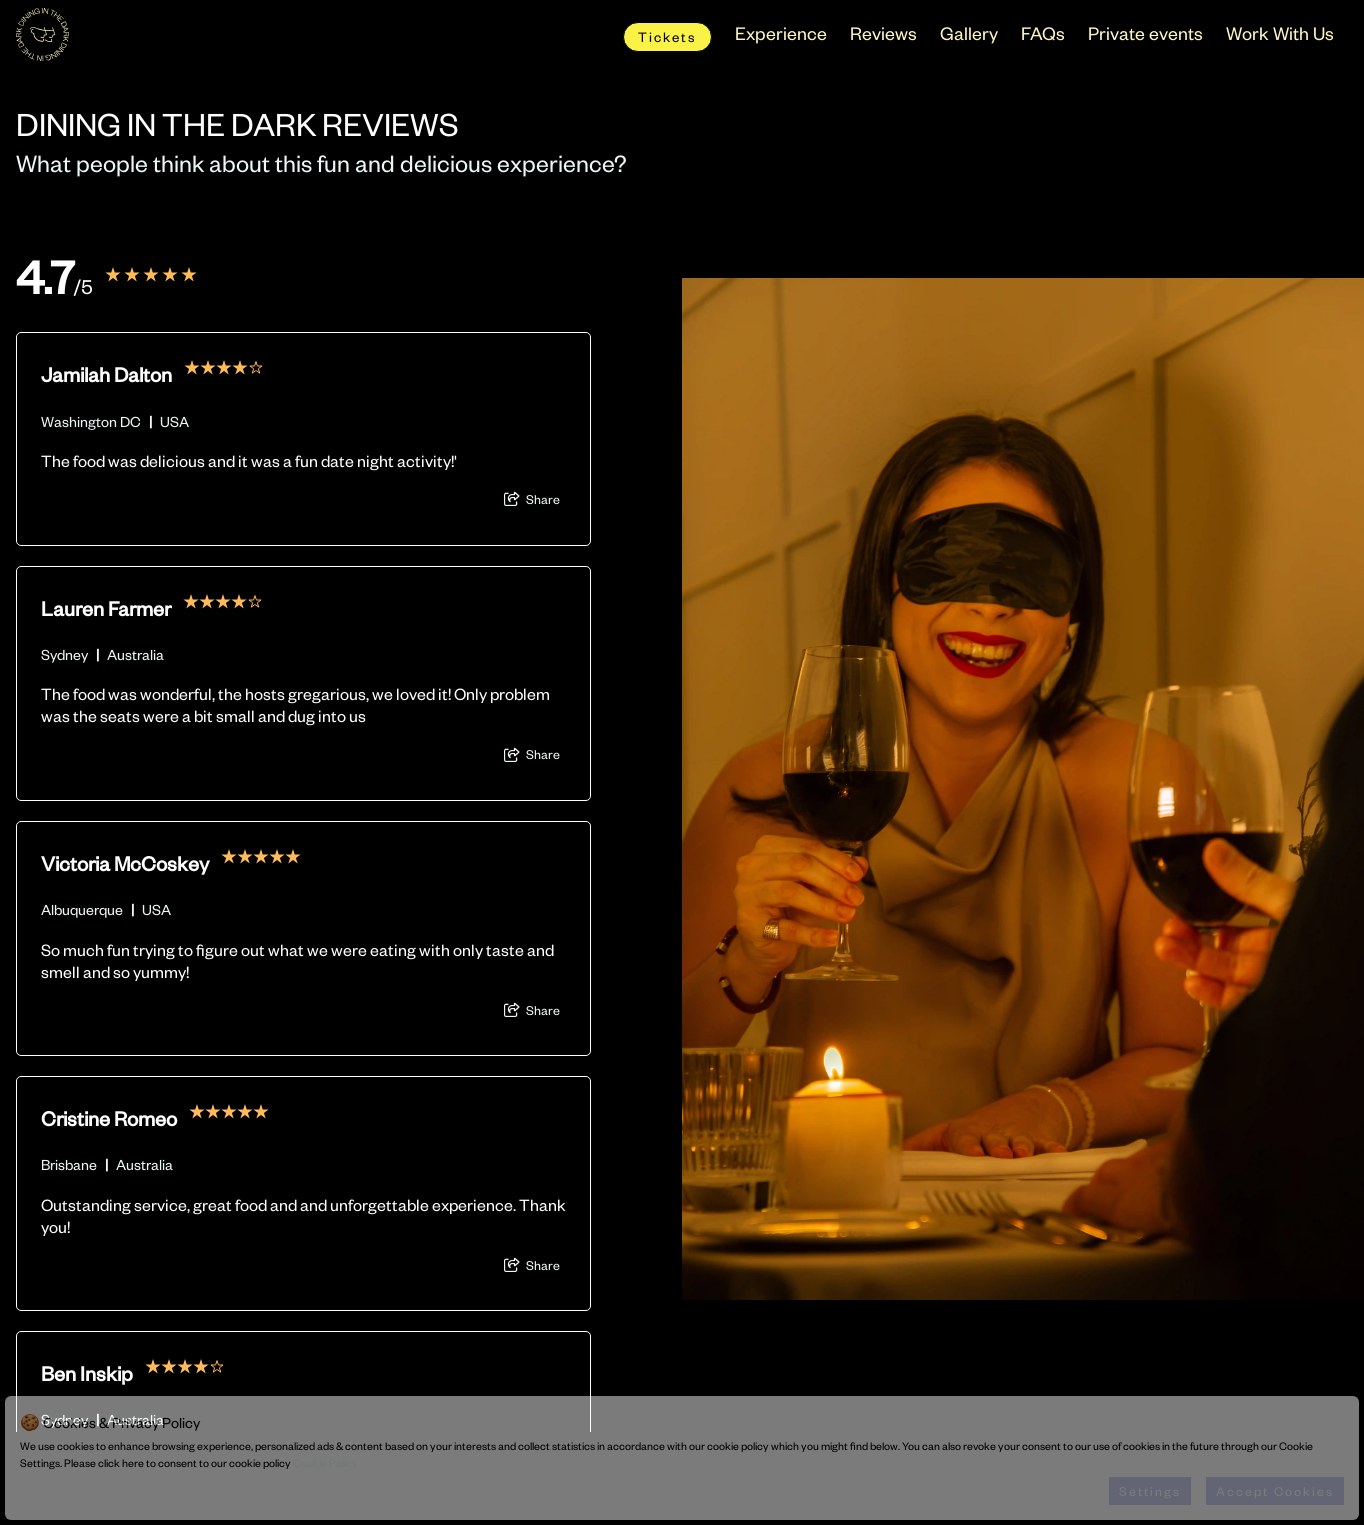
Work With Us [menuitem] (1280, 32)
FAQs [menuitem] (1043, 32)
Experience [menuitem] (781, 32)
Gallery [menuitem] (969, 32)
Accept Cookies (1275, 1491)
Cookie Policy (325, 1463)
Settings (1150, 1491)
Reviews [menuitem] (883, 32)
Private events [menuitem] (1145, 32)
